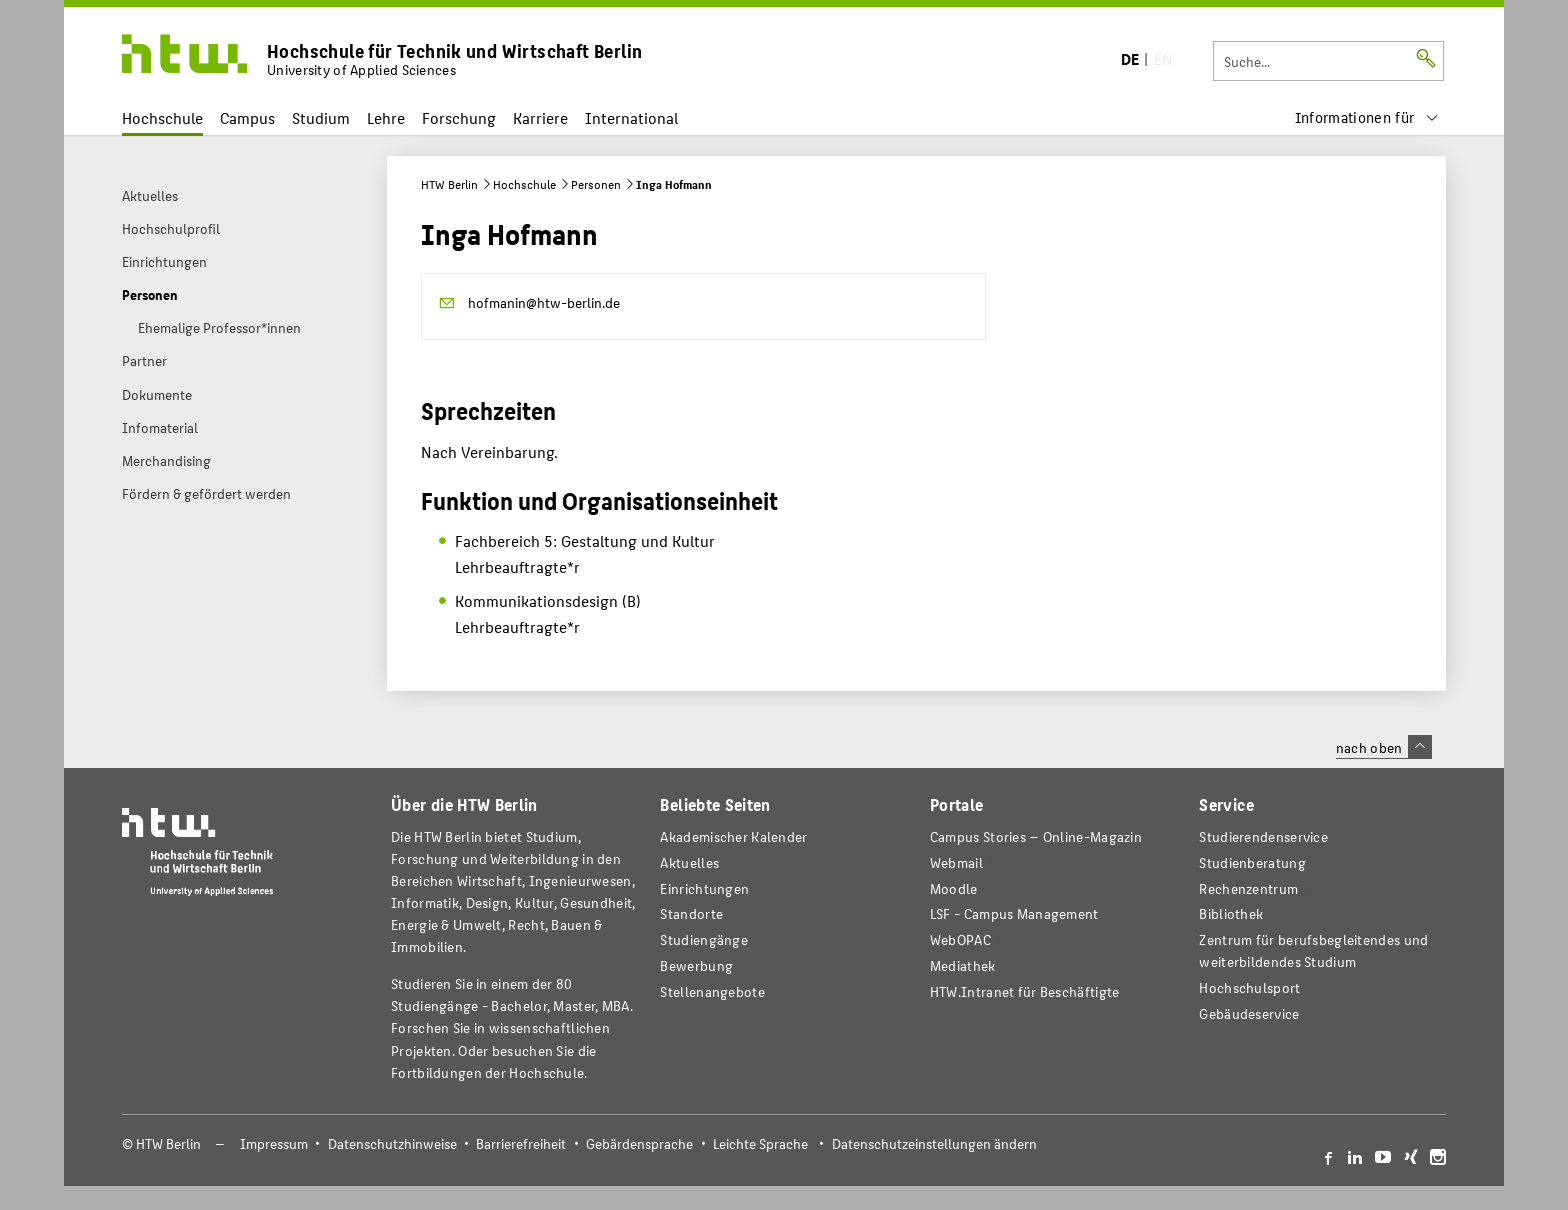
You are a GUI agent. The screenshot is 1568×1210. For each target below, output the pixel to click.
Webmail (956, 862)
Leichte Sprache (760, 1143)
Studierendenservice (1263, 836)
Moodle (954, 888)
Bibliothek (1231, 913)
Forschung (459, 117)
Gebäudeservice (1249, 1013)
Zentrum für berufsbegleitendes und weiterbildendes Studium (1313, 950)
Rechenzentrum (1248, 888)
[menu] (1367, 117)
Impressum (274, 1143)
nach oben (1384, 747)
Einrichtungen (704, 888)
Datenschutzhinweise (392, 1143)
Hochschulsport (1249, 987)
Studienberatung (1252, 862)
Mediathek (963, 965)
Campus (247, 117)
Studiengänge (704, 939)
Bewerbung (696, 965)
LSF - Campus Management (1014, 913)
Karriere (540, 117)
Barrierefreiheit (521, 1143)
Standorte (691, 913)
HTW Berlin (449, 184)
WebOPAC (960, 939)
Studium (321, 117)
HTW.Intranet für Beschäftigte (1025, 991)
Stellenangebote (712, 991)
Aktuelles (689, 862)
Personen (596, 184)
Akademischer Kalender (733, 836)
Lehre (386, 117)
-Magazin (1036, 836)
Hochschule (162, 117)
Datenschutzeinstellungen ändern (934, 1143)
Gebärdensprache (639, 1143)
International (631, 117)
